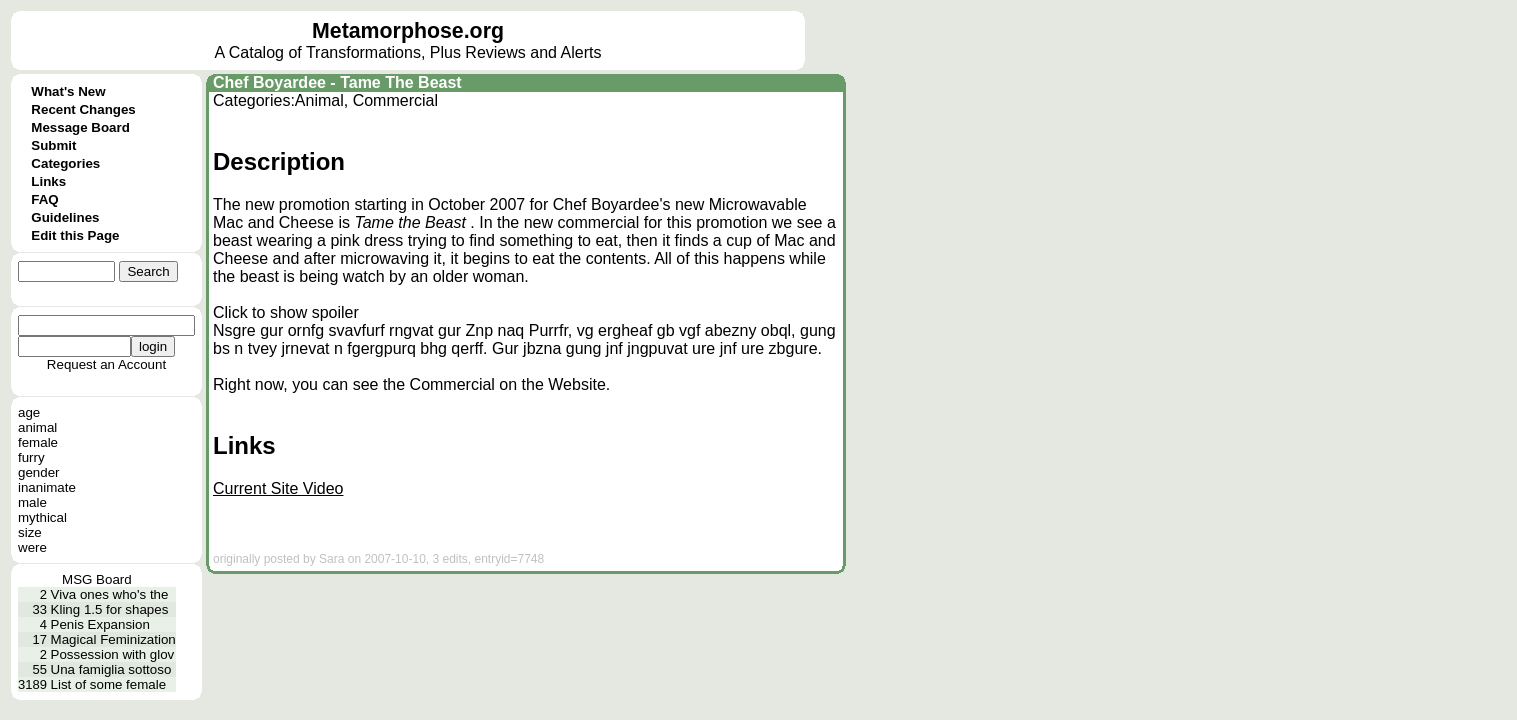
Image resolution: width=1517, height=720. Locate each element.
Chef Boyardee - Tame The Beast (337, 82)
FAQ (44, 199)
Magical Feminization (113, 639)
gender (39, 472)
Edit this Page (75, 235)
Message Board (80, 127)
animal (37, 427)
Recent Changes (83, 109)
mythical (42, 517)
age (29, 412)
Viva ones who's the (110, 594)
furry (31, 457)
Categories (65, 163)
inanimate (47, 487)
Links (48, 181)
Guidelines (65, 217)
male (32, 502)
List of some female (109, 684)
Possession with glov (113, 654)
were (32, 547)
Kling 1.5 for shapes (110, 609)
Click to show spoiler (286, 312)
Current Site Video (278, 488)
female (38, 442)
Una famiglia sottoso (111, 669)
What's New (68, 91)
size (30, 532)
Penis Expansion (100, 624)
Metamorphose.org (408, 31)
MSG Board (97, 579)
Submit (53, 145)
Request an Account (106, 364)
